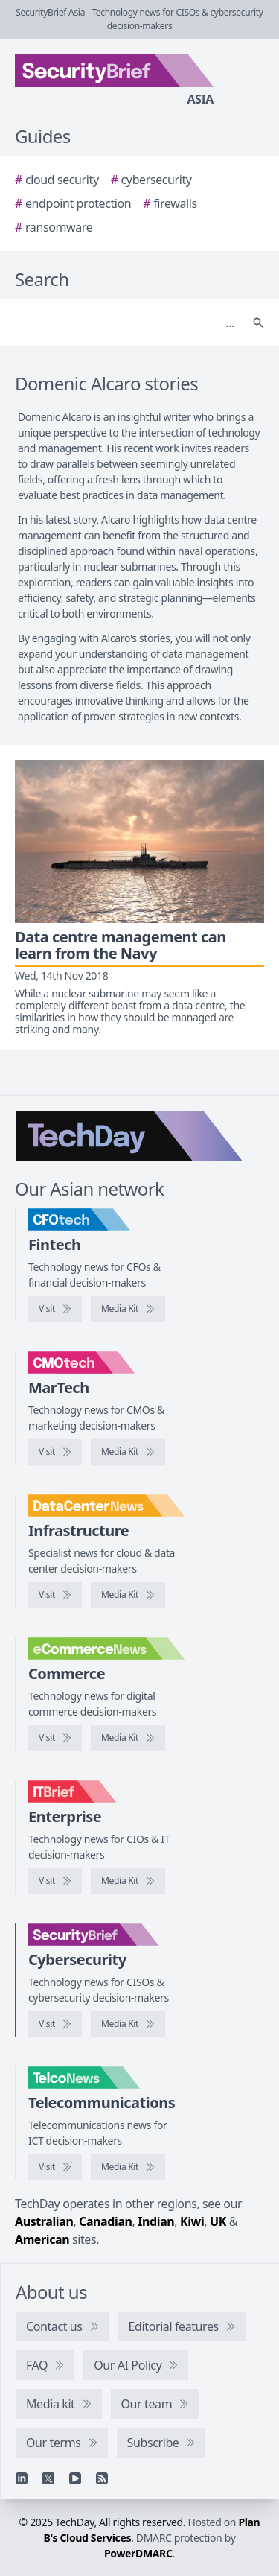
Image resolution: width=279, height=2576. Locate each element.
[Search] (124, 322)
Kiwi (192, 2221)
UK (218, 2221)
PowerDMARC (138, 2553)
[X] (48, 2478)
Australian (44, 2221)
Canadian (105, 2221)
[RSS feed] (102, 2478)
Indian (156, 2221)
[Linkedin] (22, 2478)
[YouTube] (75, 2478)
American (42, 2239)
